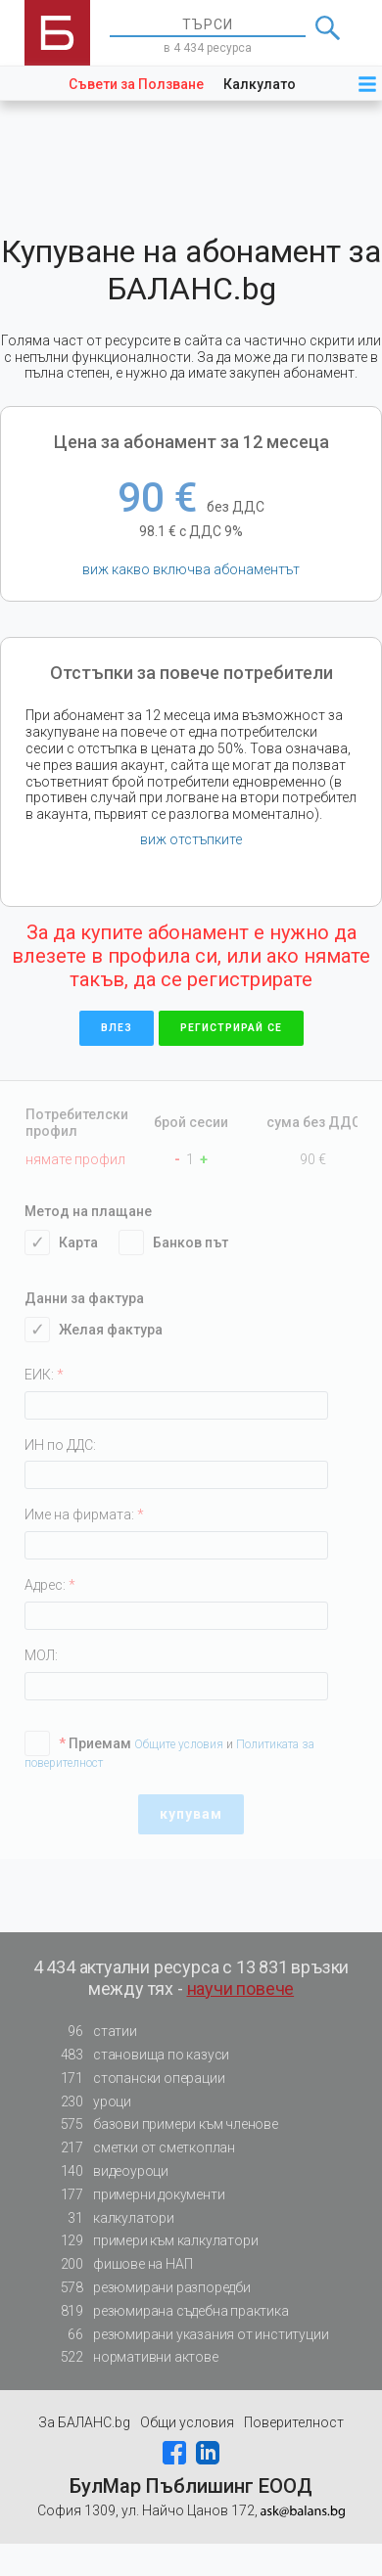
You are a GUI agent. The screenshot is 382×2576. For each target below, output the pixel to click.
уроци (90, 2102)
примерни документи (136, 2195)
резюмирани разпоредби (150, 2288)
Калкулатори (267, 84)
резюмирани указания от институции (188, 2335)
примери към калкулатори (153, 2241)
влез (116, 1027)
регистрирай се (231, 1027)
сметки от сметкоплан (142, 2148)
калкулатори (111, 2218)
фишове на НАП (120, 2264)
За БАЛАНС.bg (84, 2422)
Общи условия (187, 2422)
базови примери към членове (163, 2124)
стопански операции (136, 2078)
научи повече (241, 1988)
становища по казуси (139, 2055)
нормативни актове (133, 2357)
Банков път (183, 1243)
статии (93, 2031)
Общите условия (180, 1744)
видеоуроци (108, 2171)
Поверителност (294, 2422)
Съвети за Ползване (136, 84)
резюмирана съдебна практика (169, 2311)
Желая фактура (103, 1329)
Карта (71, 1243)
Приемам (87, 1743)
